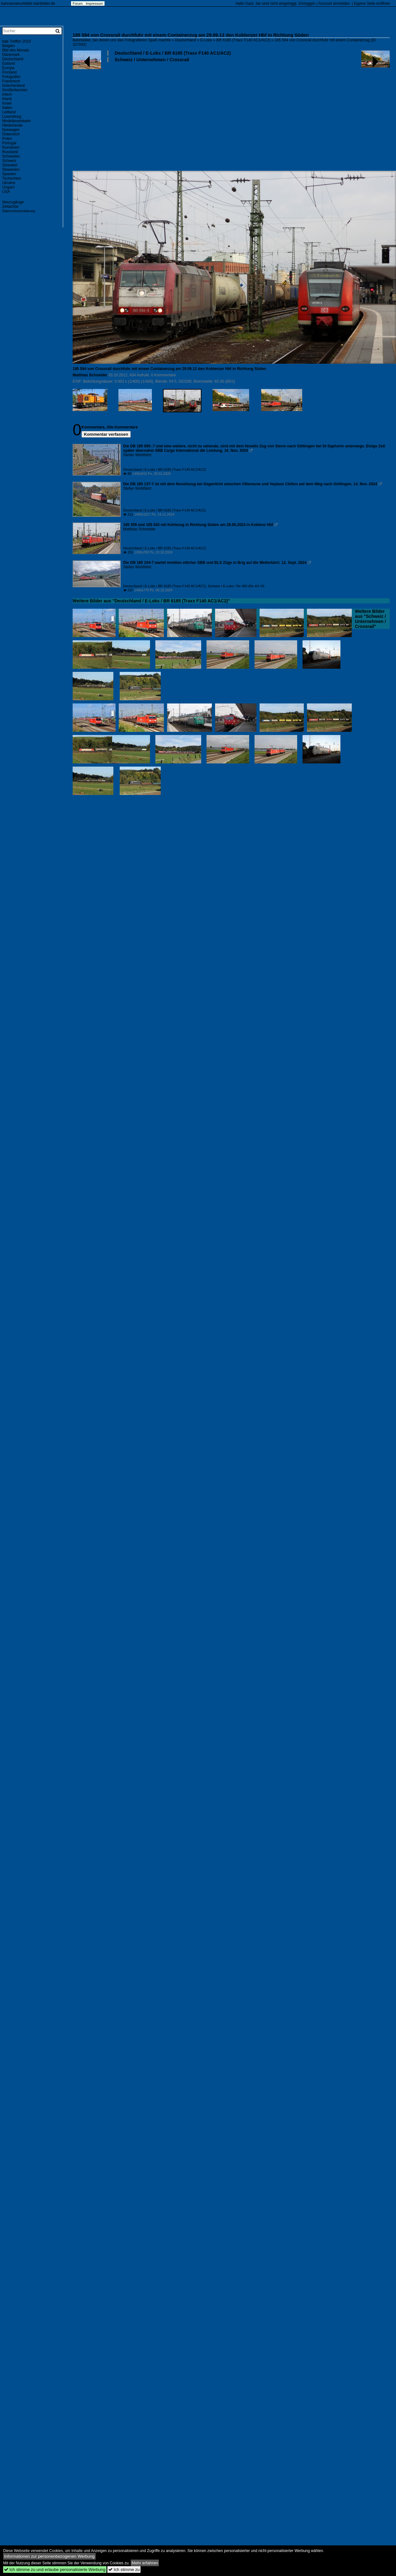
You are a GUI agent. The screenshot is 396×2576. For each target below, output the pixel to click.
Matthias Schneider (90, 375)
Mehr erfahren (145, 2563)
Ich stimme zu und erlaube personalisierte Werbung (54, 2569)
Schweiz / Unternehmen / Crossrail (152, 59)
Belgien (8, 46)
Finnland (9, 72)
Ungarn (8, 187)
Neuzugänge (13, 202)
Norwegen (11, 130)
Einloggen (306, 3)
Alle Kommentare (122, 427)
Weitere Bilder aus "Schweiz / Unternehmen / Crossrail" (370, 619)
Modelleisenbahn (16, 121)
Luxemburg (11, 116)
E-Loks (206, 40)
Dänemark (11, 54)
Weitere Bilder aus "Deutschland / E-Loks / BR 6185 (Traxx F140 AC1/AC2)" (151, 600)
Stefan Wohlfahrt (137, 455)
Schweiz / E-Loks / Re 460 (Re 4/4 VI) (236, 586)
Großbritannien (14, 90)
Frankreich (11, 81)
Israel (6, 103)
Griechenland (13, 85)
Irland (7, 99)
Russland (10, 152)
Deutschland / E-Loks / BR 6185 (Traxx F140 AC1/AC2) (173, 53)
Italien (7, 107)
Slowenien (11, 169)
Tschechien (11, 178)
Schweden (11, 156)
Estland (8, 63)
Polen (7, 138)
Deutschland (185, 40)
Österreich (11, 134)
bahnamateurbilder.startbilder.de (28, 3)
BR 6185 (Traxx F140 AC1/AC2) (243, 40)
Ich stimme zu (124, 2569)
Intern (7, 94)
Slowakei (9, 165)
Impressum (94, 3)
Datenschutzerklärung (18, 211)
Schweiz (9, 160)
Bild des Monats (15, 50)
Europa (8, 68)
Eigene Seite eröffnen (372, 3)
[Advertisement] (92, 93)
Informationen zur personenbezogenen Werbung (49, 2556)
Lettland (9, 112)
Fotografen (11, 77)
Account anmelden (334, 3)
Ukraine (8, 183)
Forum (78, 3)
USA (6, 191)
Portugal (9, 143)
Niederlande (12, 125)
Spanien (9, 174)
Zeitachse (10, 206)
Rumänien (11, 147)
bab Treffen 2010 (16, 41)
